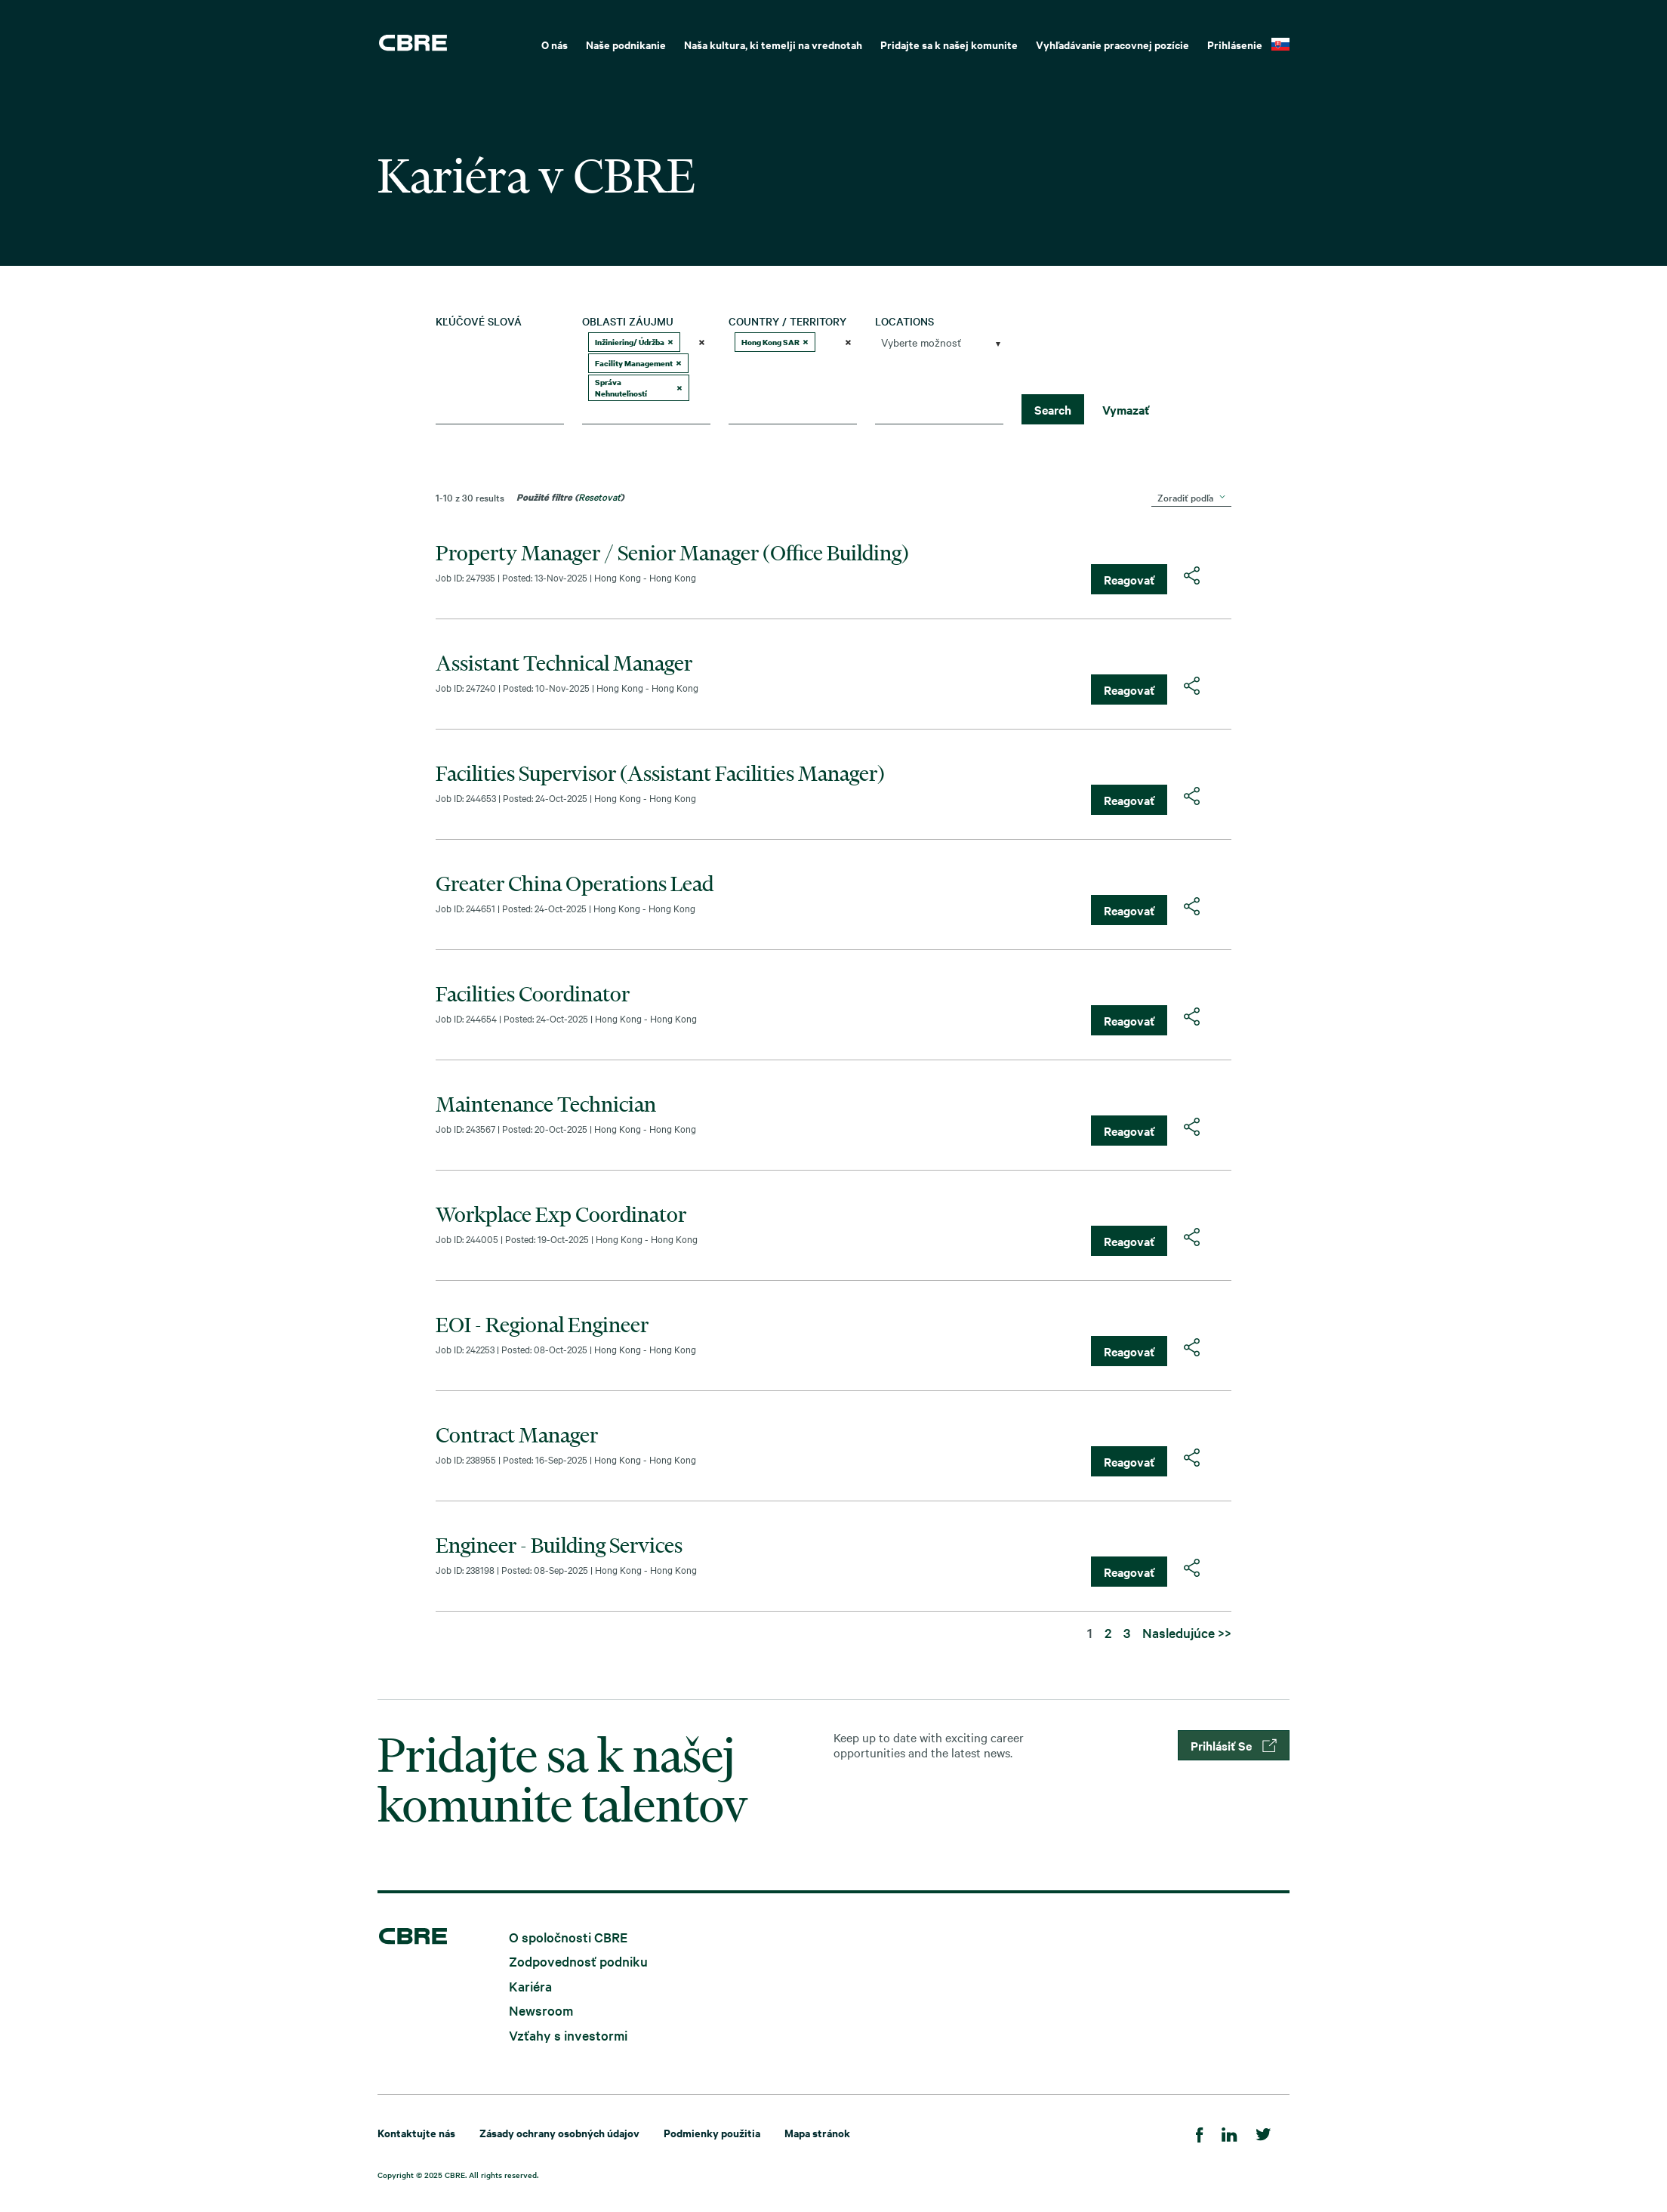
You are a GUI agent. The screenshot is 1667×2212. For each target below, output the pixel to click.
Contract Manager (517, 1435)
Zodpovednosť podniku (578, 1961)
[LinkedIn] (1229, 2132)
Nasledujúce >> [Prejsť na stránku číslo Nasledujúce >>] (1186, 1632)
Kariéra (530, 1985)
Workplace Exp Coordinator (561, 1214)
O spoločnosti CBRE (568, 1936)
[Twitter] (1263, 2132)
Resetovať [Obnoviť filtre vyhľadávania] (599, 496)
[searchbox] (640, 412)
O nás (554, 44)
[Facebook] (1199, 2132)
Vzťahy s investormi (568, 2034)
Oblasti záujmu (627, 321)
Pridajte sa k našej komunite (949, 44)
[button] (670, 342)
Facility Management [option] (638, 363)
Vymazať (1125, 409)
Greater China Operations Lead (574, 883)
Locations (904, 321)
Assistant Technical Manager (564, 663)
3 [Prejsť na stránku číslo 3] (1126, 1632)
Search (1052, 409)
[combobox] (646, 377)
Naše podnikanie (626, 44)
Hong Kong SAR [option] (775, 342)
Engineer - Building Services (559, 1545)
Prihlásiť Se (1234, 1745)
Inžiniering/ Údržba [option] (634, 342)
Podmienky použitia (712, 2132)
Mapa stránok (817, 2132)
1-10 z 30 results (470, 497)
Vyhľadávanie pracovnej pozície (1112, 44)
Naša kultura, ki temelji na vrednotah (773, 44)
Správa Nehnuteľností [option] (639, 388)
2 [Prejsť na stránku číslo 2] (1108, 1632)
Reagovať (1129, 579)
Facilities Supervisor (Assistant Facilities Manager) (660, 773)
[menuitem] (554, 43)
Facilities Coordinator (533, 994)
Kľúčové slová (479, 321)
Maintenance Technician (546, 1104)
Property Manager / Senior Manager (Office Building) (672, 553)
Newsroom (541, 2010)
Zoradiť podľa (1185, 497)
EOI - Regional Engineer (542, 1324)
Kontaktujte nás (416, 2132)
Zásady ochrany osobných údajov (559, 2132)
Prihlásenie (1234, 44)
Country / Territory (787, 321)
